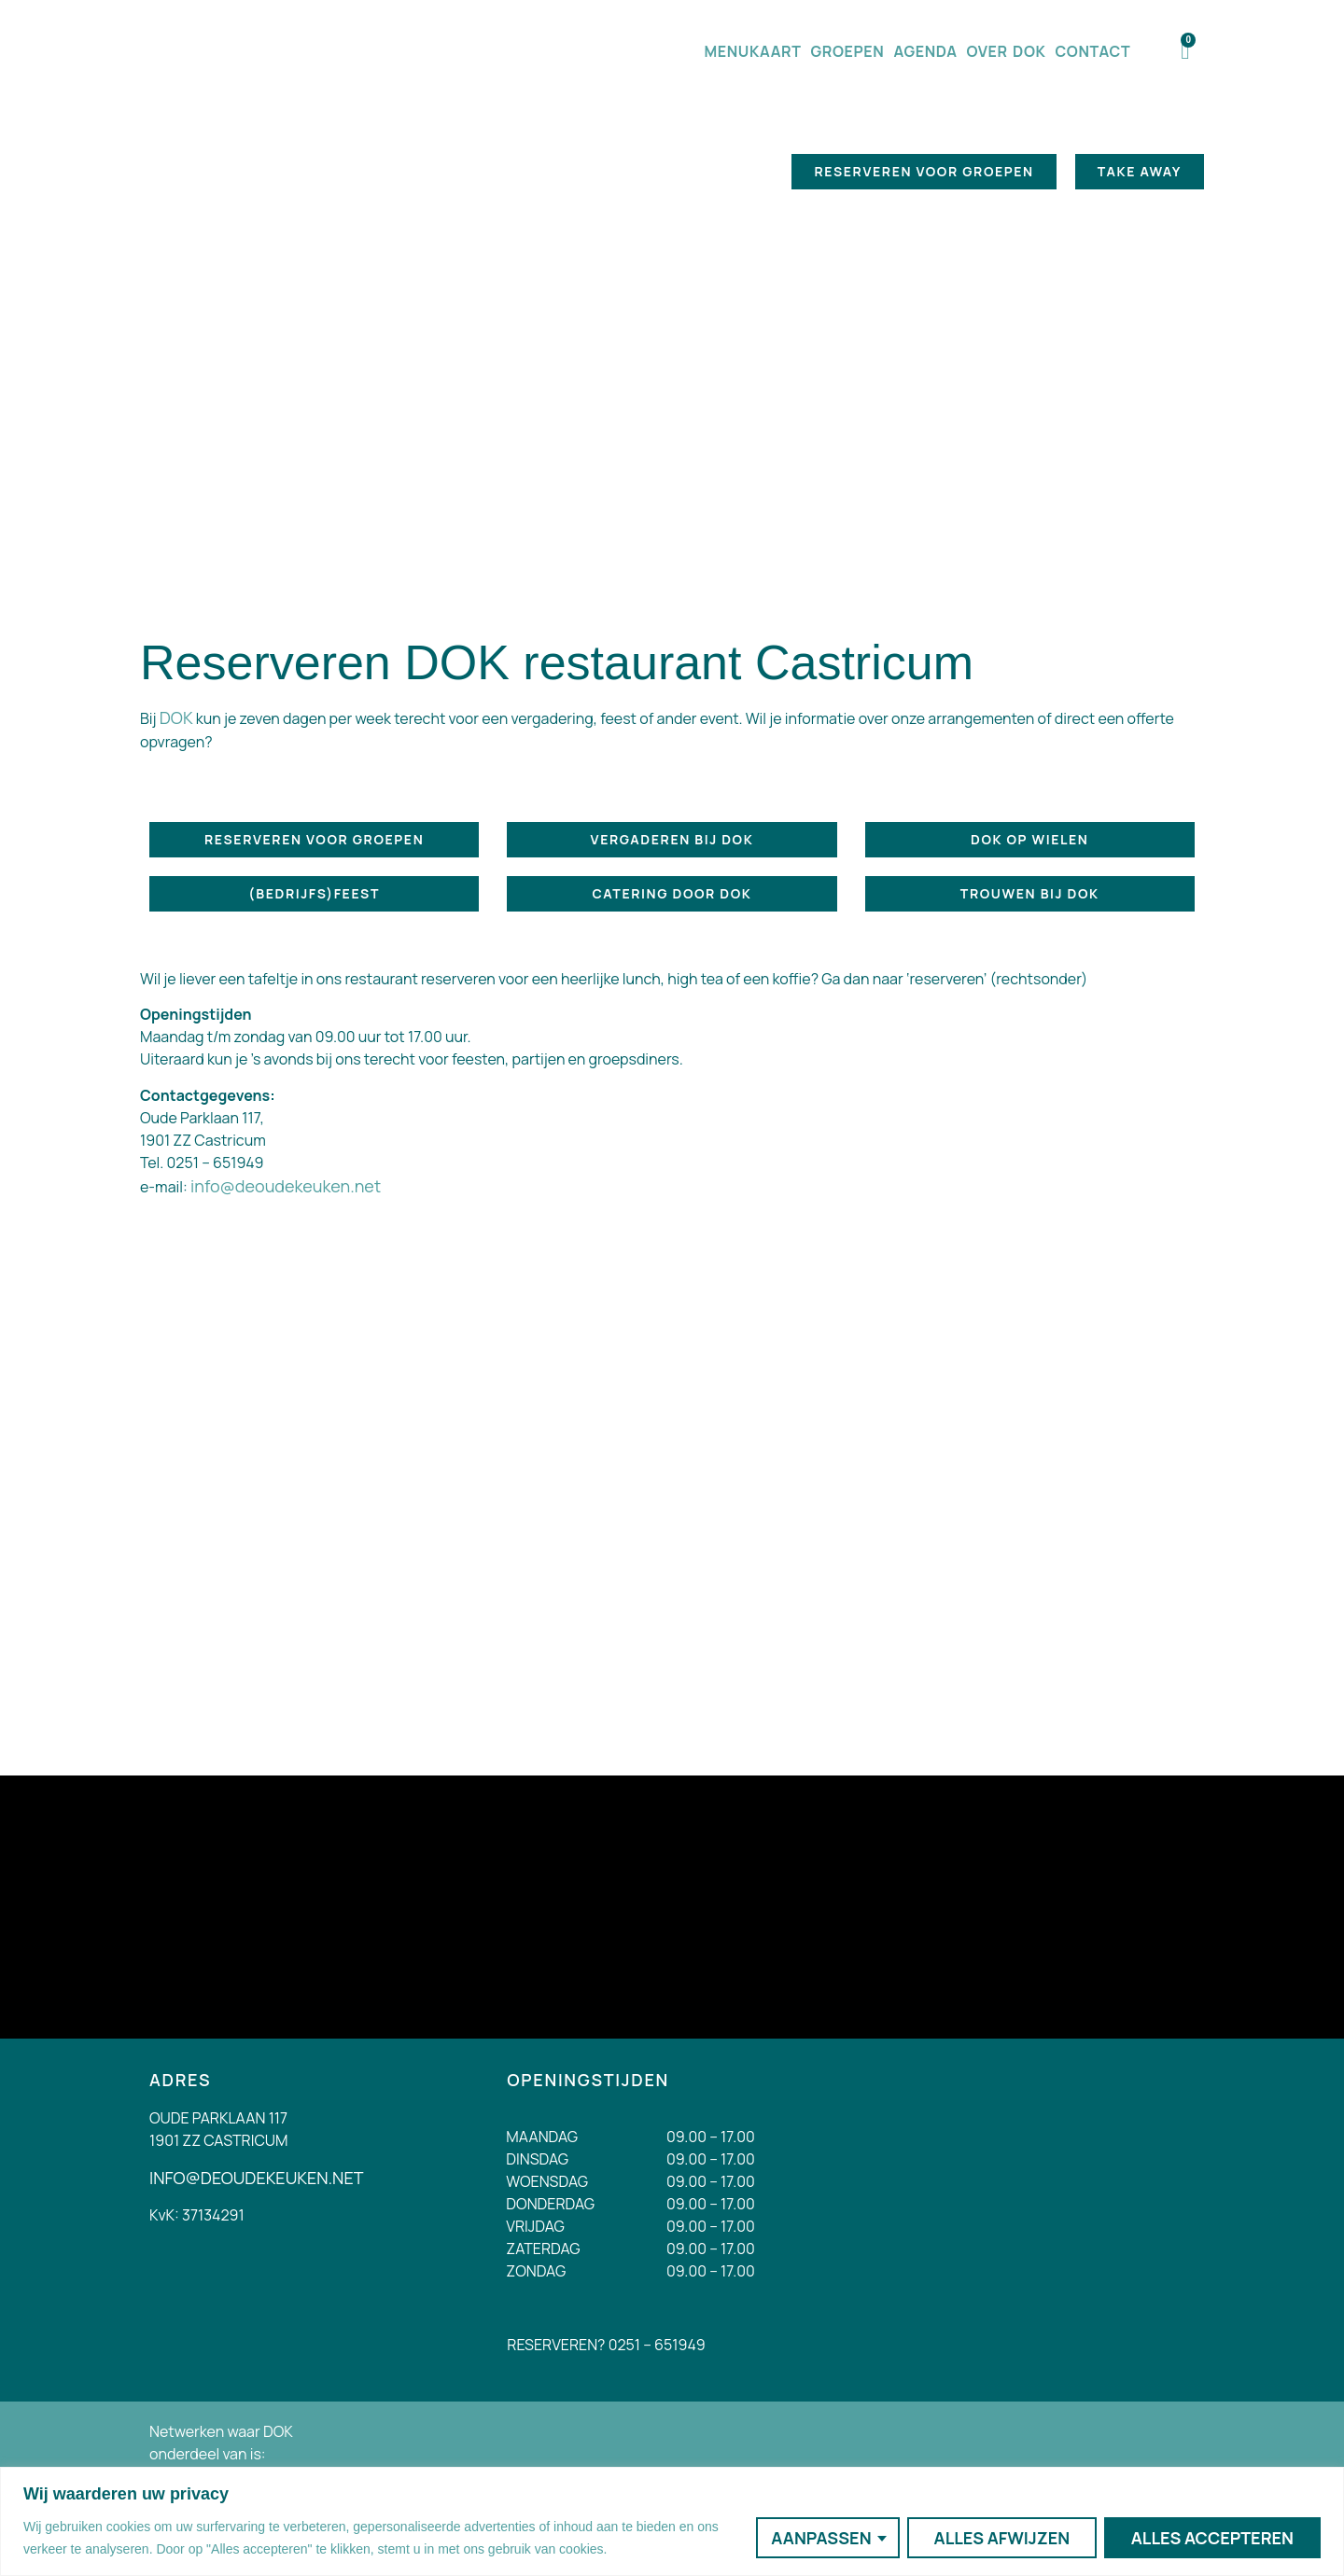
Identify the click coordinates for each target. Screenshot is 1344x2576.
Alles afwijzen (1001, 2538)
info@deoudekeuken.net (285, 1186)
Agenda (925, 51)
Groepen (848, 51)
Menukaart (752, 51)
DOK (176, 717)
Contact (1092, 51)
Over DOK (1006, 51)
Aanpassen (821, 2538)
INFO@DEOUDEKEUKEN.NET (256, 2177)
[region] (672, 2521)
